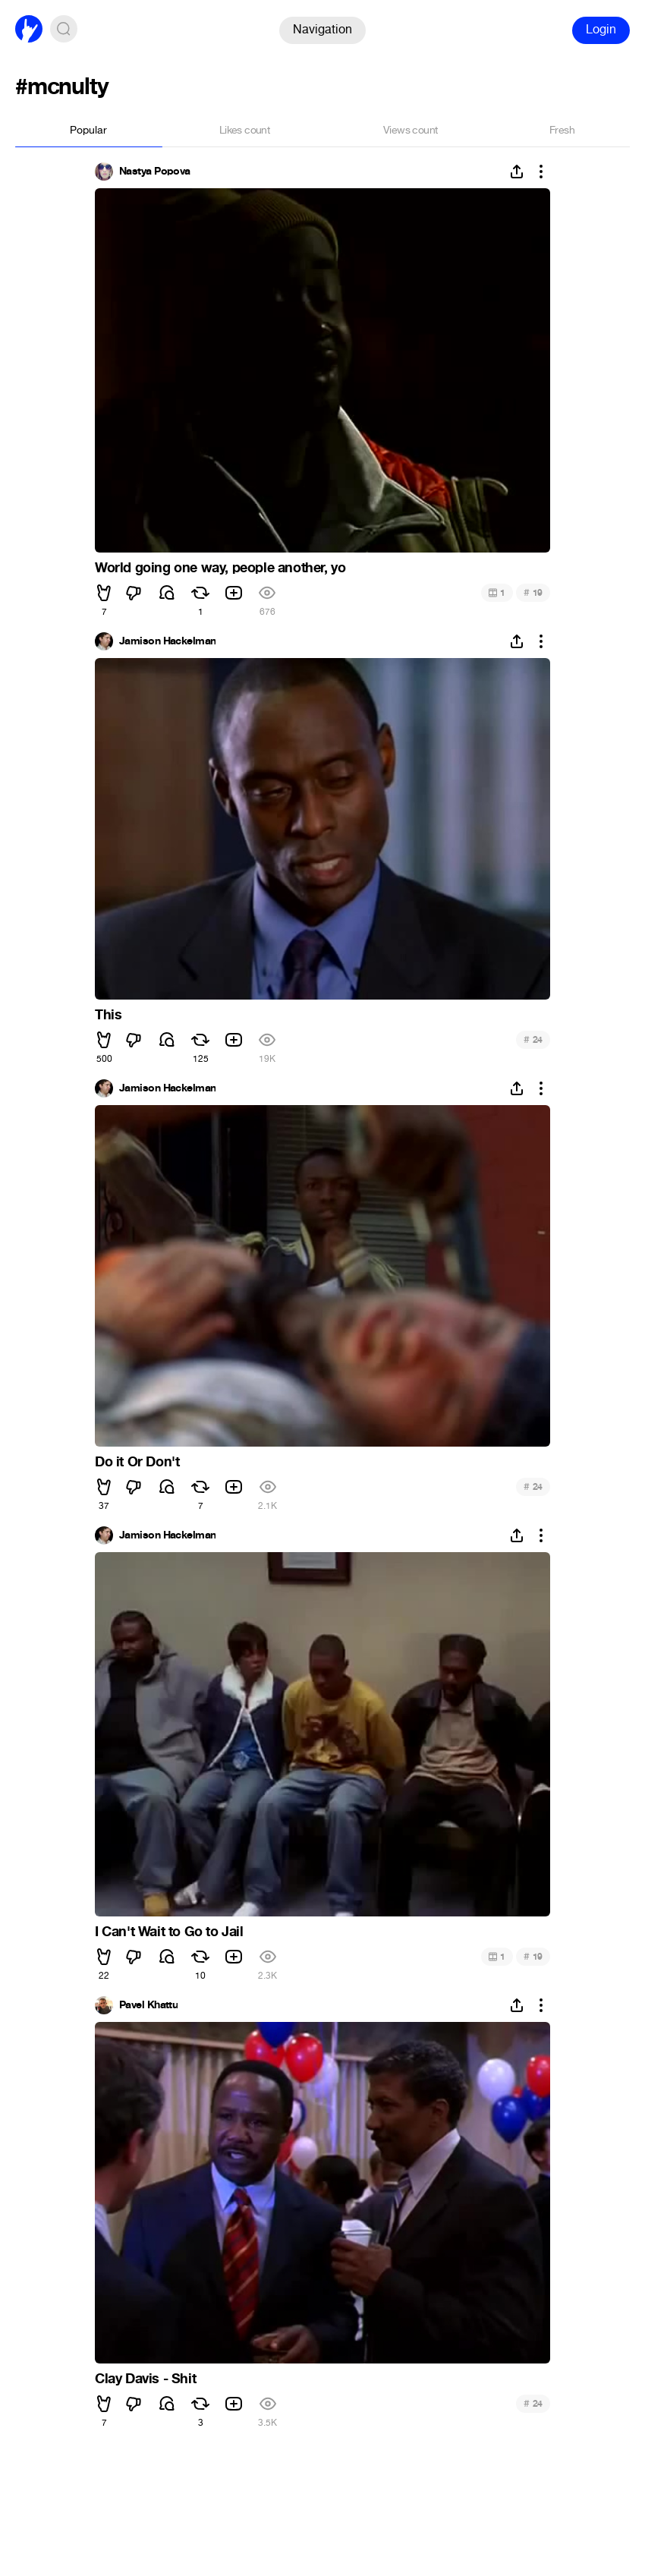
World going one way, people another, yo (220, 568)
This (108, 1015)
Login (601, 29)
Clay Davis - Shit (145, 2379)
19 (533, 592)
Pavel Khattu (148, 2005)
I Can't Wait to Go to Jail (169, 1932)
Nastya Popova (154, 171)
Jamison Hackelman (167, 641)
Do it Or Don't (137, 1462)
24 (533, 1039)
